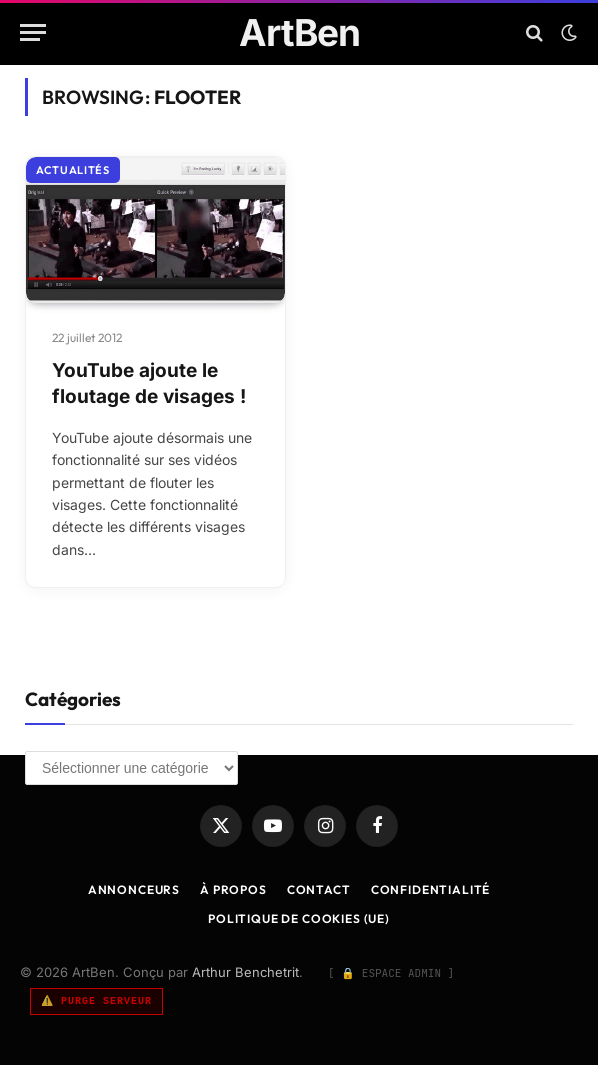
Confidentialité (431, 889)
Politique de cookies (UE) (299, 918)
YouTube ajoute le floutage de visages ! (149, 384)
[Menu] (33, 32)
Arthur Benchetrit (245, 972)
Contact (319, 889)
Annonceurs (134, 889)
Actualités (73, 170)
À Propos (233, 889)
